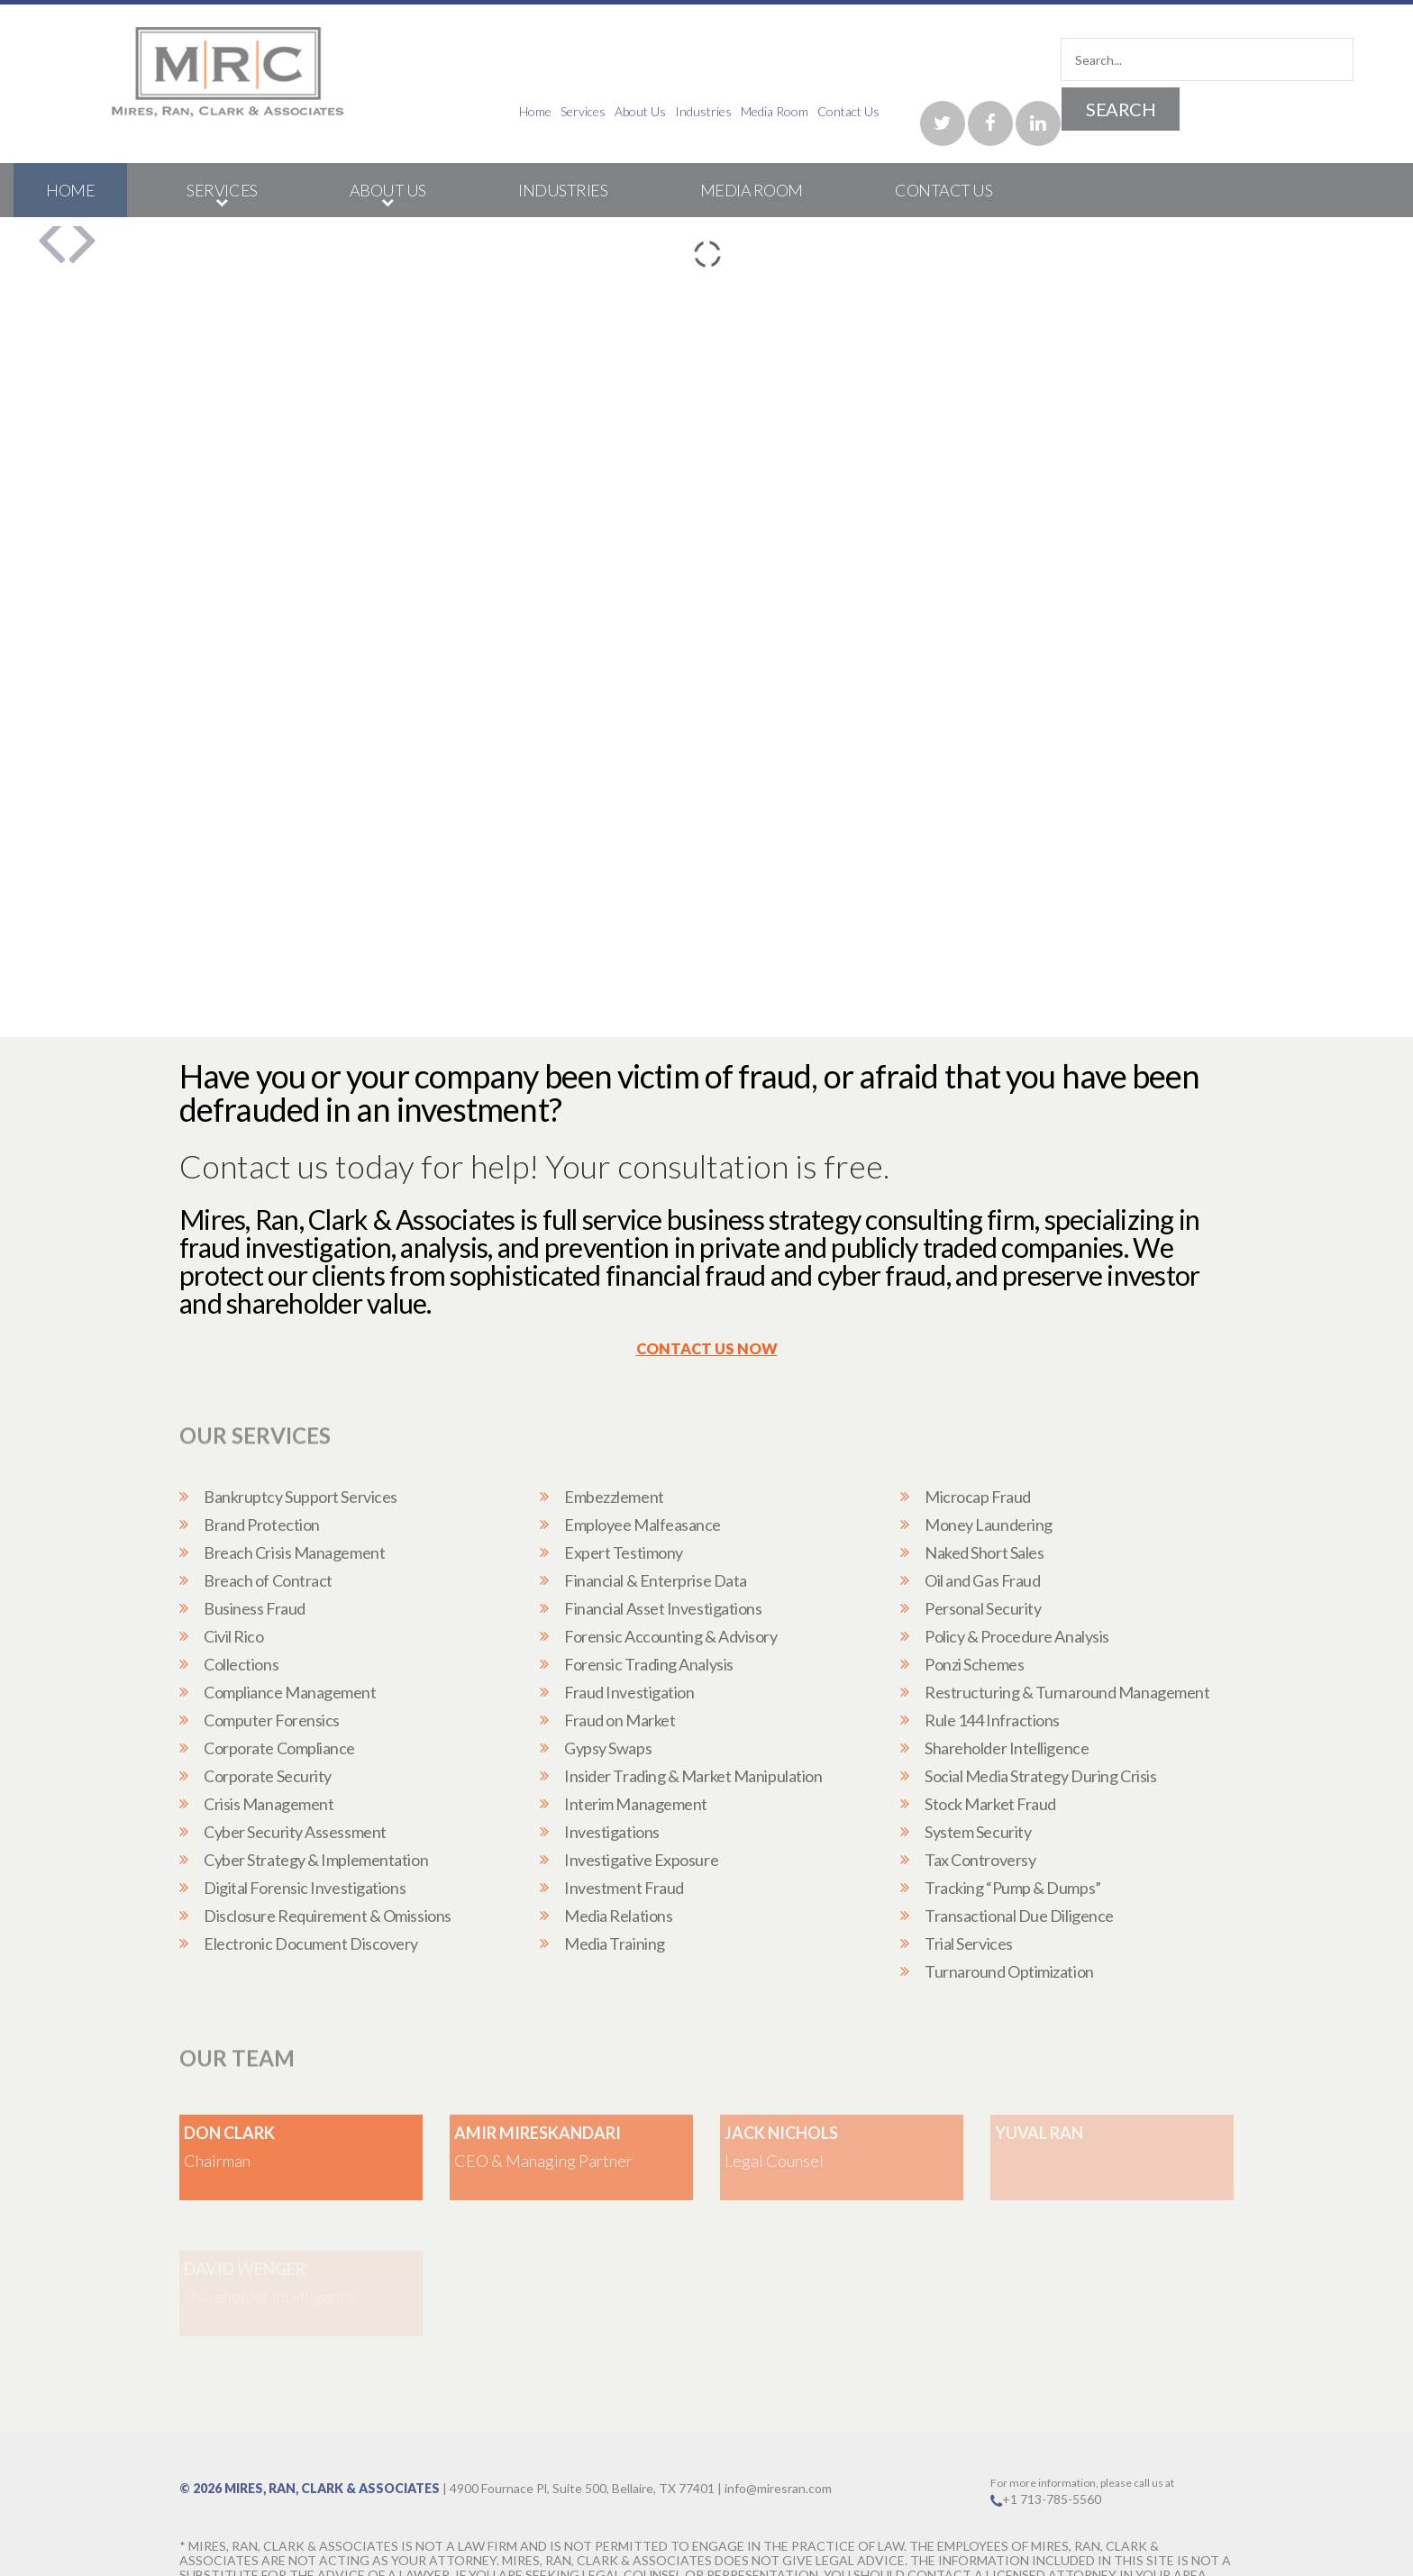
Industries (1070, 111)
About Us (1007, 111)
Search (1292, 59)
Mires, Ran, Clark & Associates (332, 2436)
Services (949, 111)
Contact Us (1215, 110)
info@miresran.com (778, 2436)
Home (902, 111)
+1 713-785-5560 (1051, 2447)
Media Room (1141, 111)
